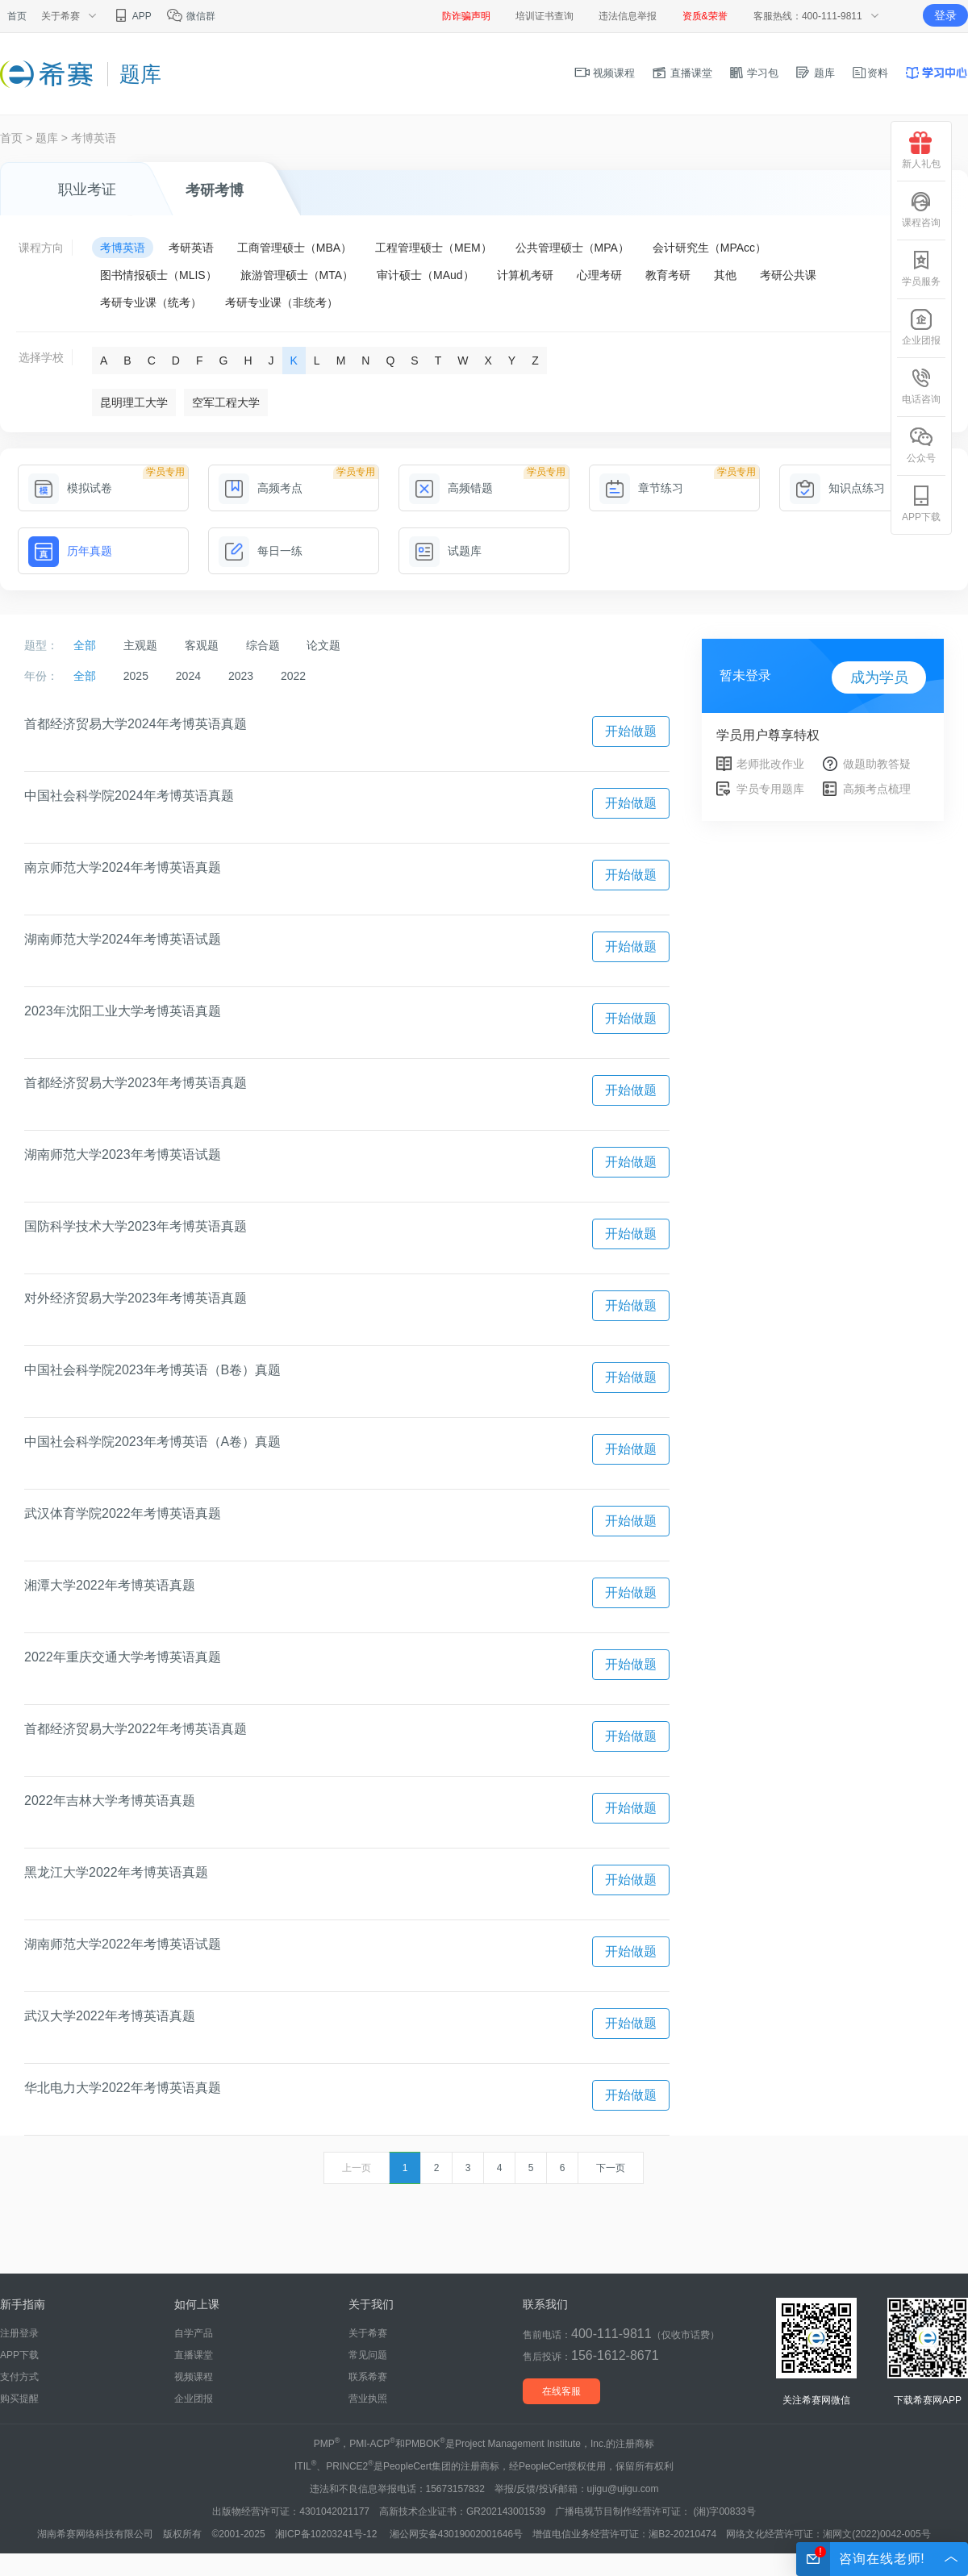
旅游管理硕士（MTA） (297, 275)
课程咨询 (921, 209)
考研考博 (215, 190)
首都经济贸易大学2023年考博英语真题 (135, 1083)
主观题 (140, 645)
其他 (725, 275)
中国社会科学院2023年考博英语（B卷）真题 (152, 1370)
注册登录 (19, 2333)
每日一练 (260, 550)
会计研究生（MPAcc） (709, 247)
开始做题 (631, 731)
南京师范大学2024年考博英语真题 (122, 867)
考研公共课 (788, 275)
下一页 (610, 2168)
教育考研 (668, 275)
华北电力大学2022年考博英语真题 (122, 2088)
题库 (815, 73)
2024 (188, 675)
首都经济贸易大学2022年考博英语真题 (135, 1729)
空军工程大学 (226, 402)
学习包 (753, 73)
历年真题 (70, 550)
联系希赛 (367, 2376)
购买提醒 (19, 2398)
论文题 (323, 645)
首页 (17, 16)
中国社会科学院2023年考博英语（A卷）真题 (152, 1441)
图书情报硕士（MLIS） (158, 275)
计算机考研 (525, 275)
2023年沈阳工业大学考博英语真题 (122, 1011)
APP (132, 16)
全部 (84, 645)
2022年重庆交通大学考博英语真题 (122, 1657)
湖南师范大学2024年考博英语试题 (122, 939)
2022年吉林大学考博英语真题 (109, 1800)
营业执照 (367, 2398)
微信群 (190, 16)
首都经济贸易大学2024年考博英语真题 (135, 724)
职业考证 (87, 189)
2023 (240, 675)
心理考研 (599, 275)
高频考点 (260, 487)
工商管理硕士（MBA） (294, 247)
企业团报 (193, 2398)
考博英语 (93, 137)
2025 (135, 675)
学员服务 (921, 268)
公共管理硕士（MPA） (572, 247)
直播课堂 (681, 73)
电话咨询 (921, 386)
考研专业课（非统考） (281, 302)
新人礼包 (921, 150)
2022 (293, 675)
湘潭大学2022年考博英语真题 (109, 1585)
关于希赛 (367, 2333)
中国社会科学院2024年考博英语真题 (129, 795)
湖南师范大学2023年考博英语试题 (122, 1154)
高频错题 (451, 487)
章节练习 (641, 487)
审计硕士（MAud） (425, 275)
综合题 (263, 645)
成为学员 (879, 677)
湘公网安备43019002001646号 (456, 2534)
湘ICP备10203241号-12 (327, 2534)
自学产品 (193, 2333)
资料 (869, 73)
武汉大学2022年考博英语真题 (109, 2016)
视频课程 (605, 73)
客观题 (202, 645)
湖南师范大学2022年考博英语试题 (122, 1944)
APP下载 (19, 2355)
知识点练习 (837, 487)
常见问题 (367, 2355)
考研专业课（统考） (151, 302)
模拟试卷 (70, 487)
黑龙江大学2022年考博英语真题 (116, 1872)
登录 (945, 15)
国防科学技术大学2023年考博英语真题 (135, 1226)
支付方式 (19, 2376)
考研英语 (191, 247)
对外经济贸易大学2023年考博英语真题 (135, 1298)
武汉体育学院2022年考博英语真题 (122, 1513)
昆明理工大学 (134, 402)
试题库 (445, 550)
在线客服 (561, 2391)
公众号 (921, 445)
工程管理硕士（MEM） (433, 247)
